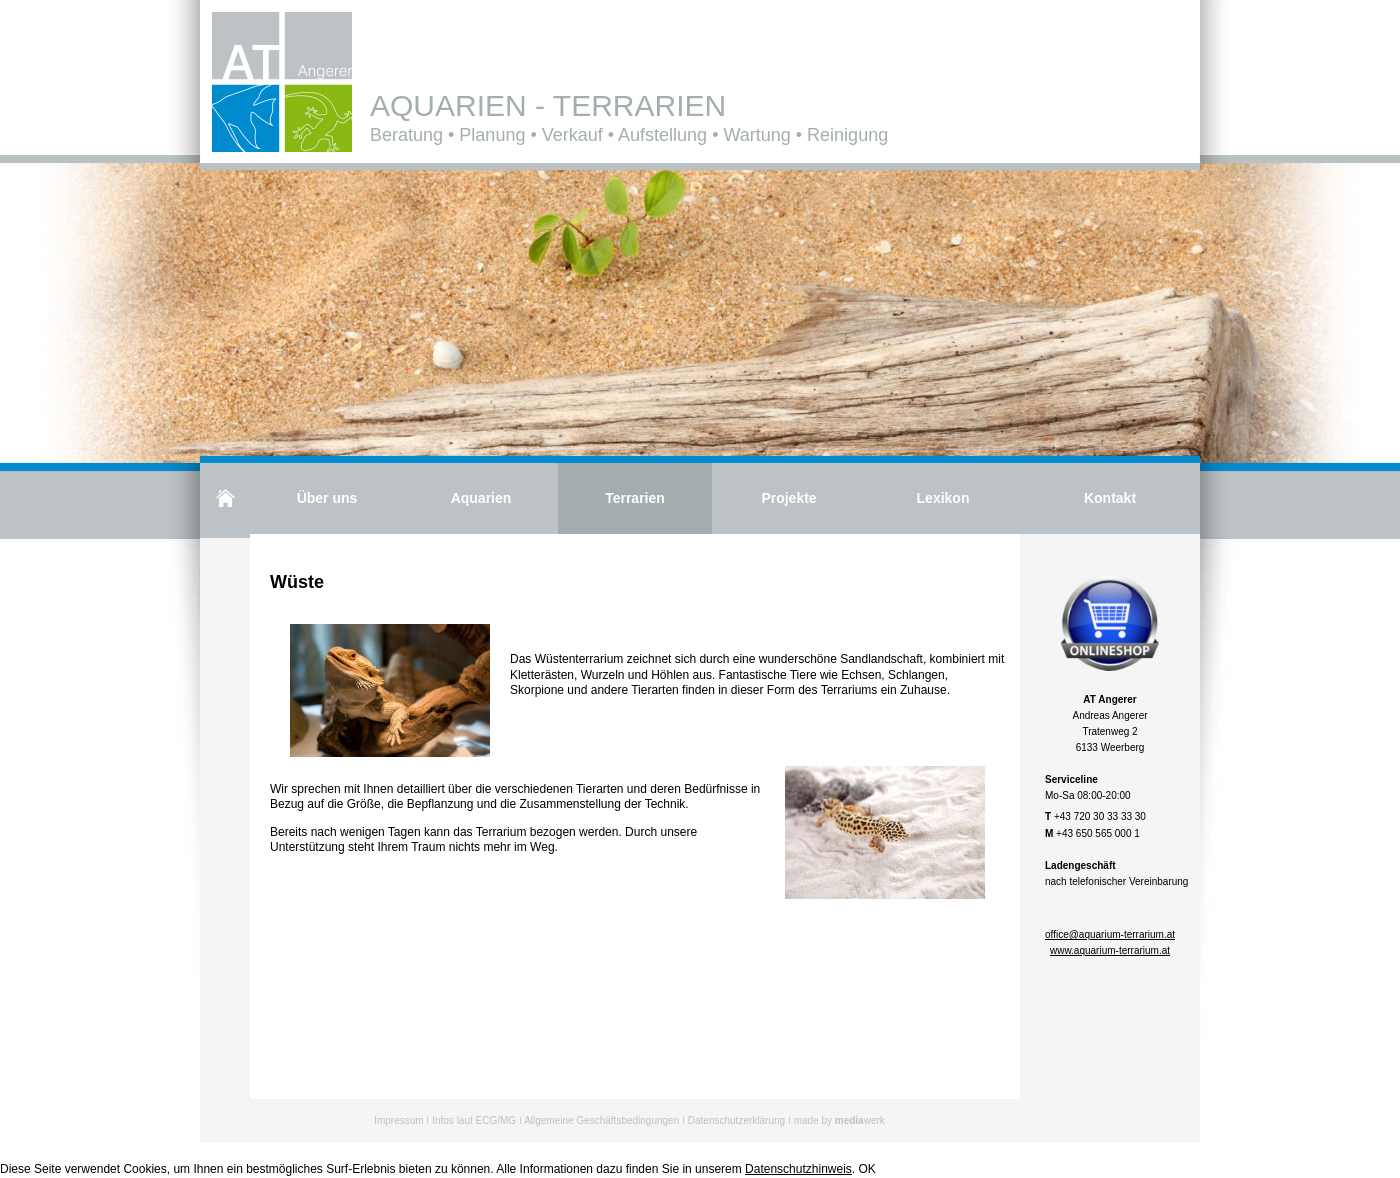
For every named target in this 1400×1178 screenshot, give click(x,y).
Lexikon (943, 498)
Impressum (398, 1120)
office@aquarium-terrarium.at (1110, 934)
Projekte (788, 498)
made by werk (839, 1120)
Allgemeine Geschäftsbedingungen (601, 1120)
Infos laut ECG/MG (474, 1120)
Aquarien (481, 498)
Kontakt (1110, 498)
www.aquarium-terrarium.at (1110, 950)
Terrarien (635, 498)
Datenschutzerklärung (736, 1120)
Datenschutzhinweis (798, 1169)
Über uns (327, 498)
